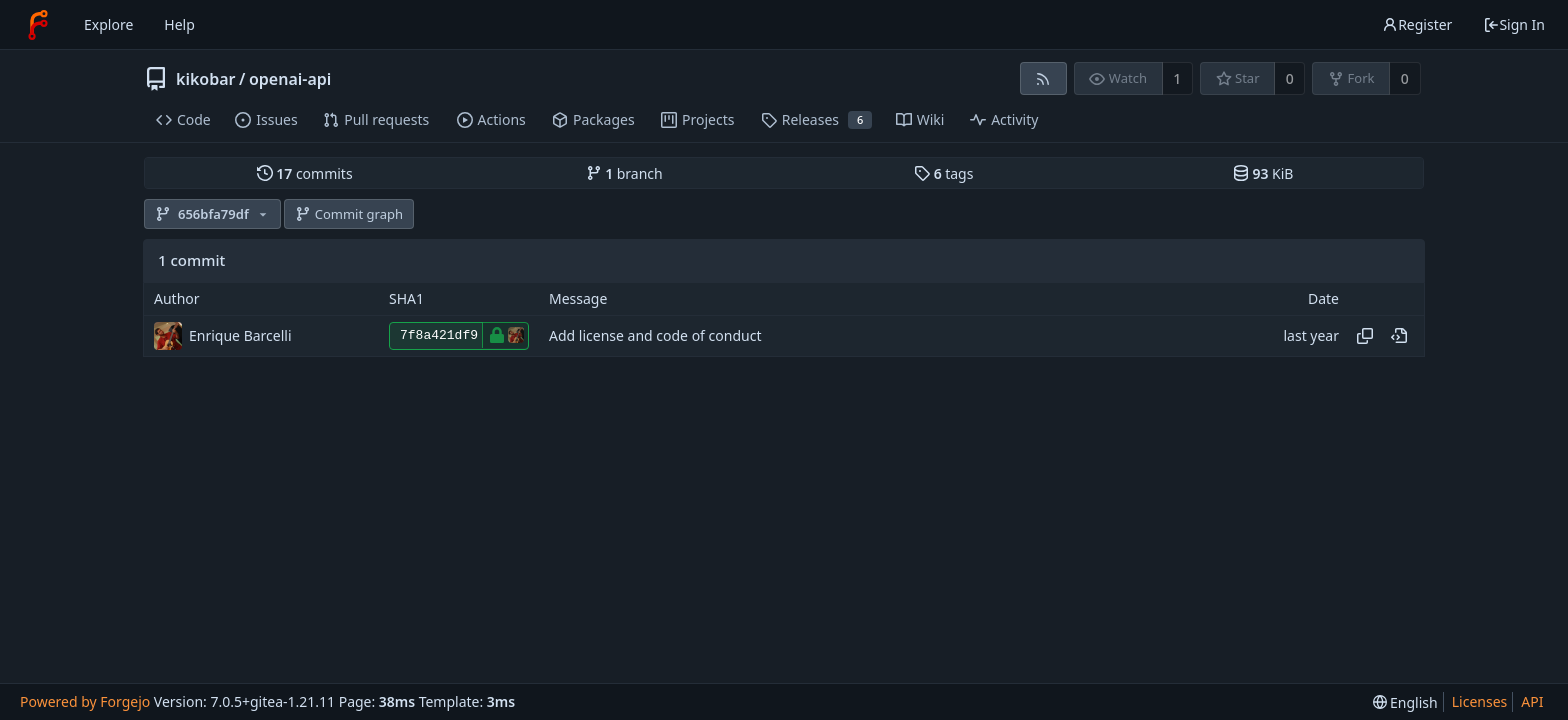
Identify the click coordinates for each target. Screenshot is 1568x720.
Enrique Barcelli (240, 335)
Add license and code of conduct (655, 335)
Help (179, 24)
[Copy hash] (1365, 336)
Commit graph (349, 214)
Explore (108, 24)
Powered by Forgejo (85, 701)
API (1532, 701)
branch (624, 173)
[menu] (1405, 702)
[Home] (38, 25)
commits (305, 173)
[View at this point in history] (1399, 336)
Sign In (1514, 24)
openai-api (290, 79)
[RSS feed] (1043, 78)
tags (943, 173)
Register (1417, 24)
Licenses (1480, 701)
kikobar (206, 79)
